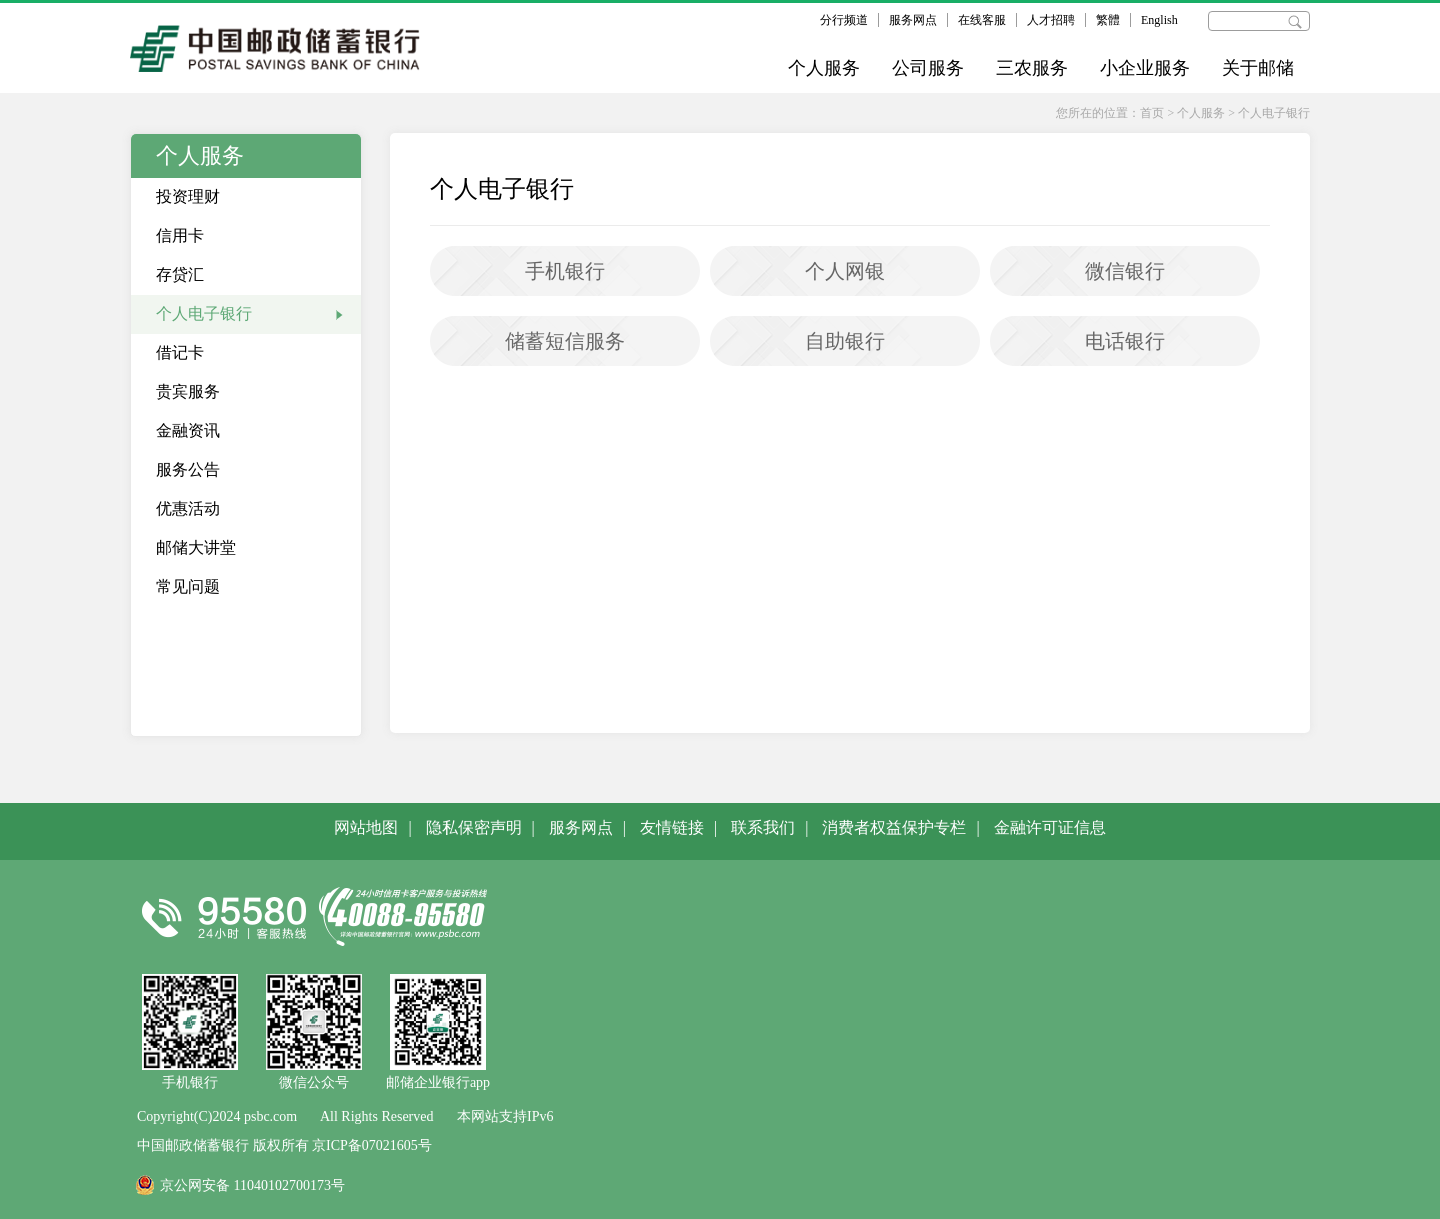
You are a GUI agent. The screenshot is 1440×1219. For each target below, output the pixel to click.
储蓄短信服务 (565, 341)
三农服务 (1032, 68)
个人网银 (845, 271)
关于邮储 (1258, 68)
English (1159, 20)
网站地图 (366, 827)
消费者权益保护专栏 (894, 827)
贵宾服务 (188, 391)
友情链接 (672, 827)
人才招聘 (1051, 20)
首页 (1152, 113)
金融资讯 (188, 430)
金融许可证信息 (1050, 827)
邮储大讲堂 (196, 547)
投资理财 (188, 196)
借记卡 (180, 352)
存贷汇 (180, 274)
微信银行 (1125, 271)
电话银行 (1125, 341)
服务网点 (913, 20)
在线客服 (982, 20)
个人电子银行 (1274, 113)
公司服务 (928, 68)
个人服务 (824, 68)
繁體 (1108, 20)
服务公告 (188, 469)
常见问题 (188, 586)
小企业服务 (1145, 68)
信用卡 (180, 235)
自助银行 (845, 341)
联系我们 (763, 827)
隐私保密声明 (474, 827)
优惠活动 (188, 508)
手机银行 (565, 271)
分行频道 (844, 20)
